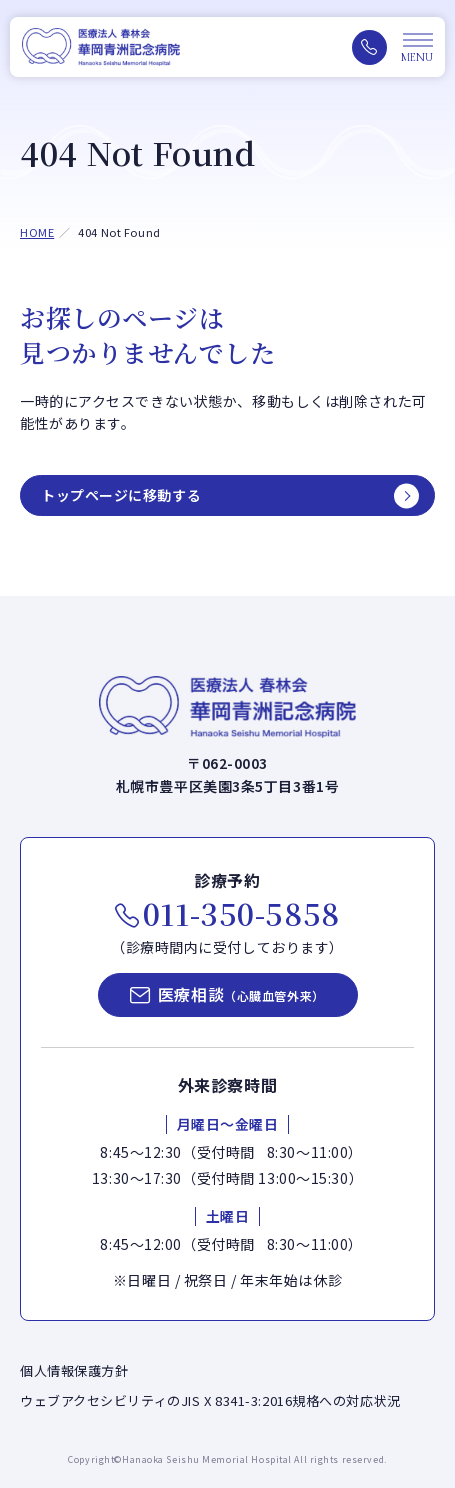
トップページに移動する (121, 495)
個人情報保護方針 (74, 1370)
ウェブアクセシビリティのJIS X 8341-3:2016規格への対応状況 (210, 1400)
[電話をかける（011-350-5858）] (369, 47)
